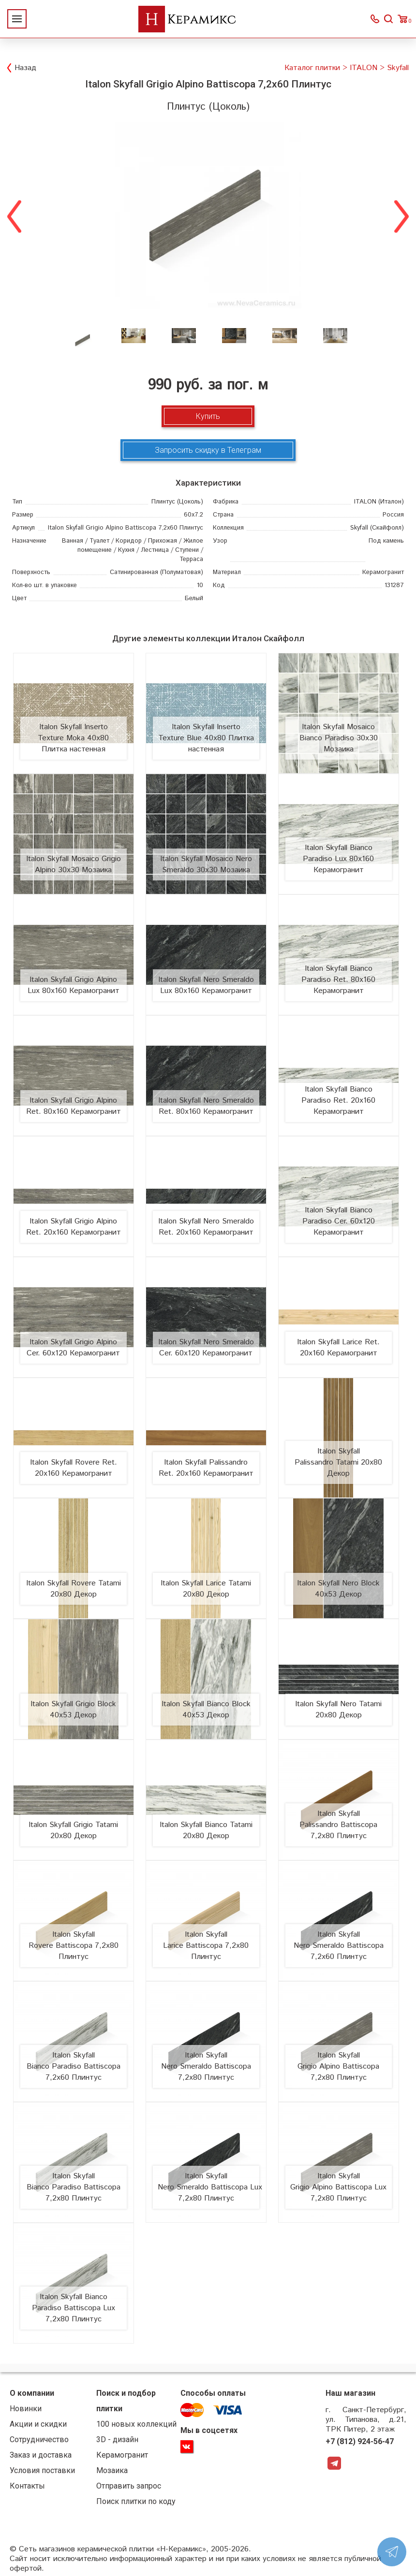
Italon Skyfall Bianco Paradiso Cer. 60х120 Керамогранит (338, 1221)
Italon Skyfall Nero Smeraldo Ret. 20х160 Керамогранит (206, 1227)
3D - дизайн (117, 2439)
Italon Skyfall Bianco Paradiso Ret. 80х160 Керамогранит (338, 979)
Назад (25, 67)
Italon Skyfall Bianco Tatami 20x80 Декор (206, 1830)
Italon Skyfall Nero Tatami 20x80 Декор (338, 1709)
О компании (32, 2393)
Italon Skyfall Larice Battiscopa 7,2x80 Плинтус (206, 1945)
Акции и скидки (38, 2424)
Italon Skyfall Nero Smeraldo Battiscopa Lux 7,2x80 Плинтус (210, 2187)
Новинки (26, 2408)
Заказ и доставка (41, 2455)
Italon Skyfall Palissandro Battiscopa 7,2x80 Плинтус (338, 1825)
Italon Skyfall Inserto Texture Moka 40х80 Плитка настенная (73, 738)
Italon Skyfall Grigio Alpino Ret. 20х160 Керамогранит (73, 1227)
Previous (14, 215)
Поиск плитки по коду (136, 2501)
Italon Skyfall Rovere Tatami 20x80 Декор (73, 1589)
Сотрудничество (39, 2439)
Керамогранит (122, 2455)
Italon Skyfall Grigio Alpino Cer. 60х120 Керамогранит (73, 1348)
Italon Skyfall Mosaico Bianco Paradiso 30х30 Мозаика (338, 738)
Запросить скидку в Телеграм (208, 450)
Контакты (27, 2485)
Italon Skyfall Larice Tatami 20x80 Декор (206, 1589)
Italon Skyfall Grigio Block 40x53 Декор (73, 1709)
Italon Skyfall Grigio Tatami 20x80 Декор (73, 1830)
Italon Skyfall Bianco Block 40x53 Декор (206, 1709)
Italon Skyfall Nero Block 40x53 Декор (338, 1589)
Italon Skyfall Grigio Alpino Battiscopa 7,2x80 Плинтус (338, 2066)
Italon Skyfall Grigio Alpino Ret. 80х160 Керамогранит (73, 1106)
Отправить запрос (128, 2485)
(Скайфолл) (377, 527)
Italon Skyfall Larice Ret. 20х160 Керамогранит (338, 1348)
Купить (208, 416)
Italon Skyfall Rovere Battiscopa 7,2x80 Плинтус (74, 1945)
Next (401, 215)
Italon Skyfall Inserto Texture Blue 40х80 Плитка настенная (206, 738)
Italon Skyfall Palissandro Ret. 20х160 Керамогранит (206, 1468)
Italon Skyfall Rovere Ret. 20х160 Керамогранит (73, 1468)
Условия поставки (42, 2470)
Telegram (334, 2463)
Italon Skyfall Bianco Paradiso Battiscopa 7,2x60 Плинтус (73, 2066)
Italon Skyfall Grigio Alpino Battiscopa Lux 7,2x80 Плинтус (338, 2187)
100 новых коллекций (136, 2424)
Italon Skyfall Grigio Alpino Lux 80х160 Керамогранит (73, 985)
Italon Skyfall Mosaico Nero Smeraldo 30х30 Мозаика (206, 864)
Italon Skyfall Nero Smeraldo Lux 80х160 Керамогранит (206, 985)
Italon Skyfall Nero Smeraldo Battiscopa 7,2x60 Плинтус (339, 1945)
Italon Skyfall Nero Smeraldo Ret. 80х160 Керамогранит (206, 1106)
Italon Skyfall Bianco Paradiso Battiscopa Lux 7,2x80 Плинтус (73, 2308)
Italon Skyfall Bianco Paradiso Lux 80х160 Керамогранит (338, 859)
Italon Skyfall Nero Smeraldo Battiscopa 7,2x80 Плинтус (206, 2066)
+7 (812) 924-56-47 (360, 2441)
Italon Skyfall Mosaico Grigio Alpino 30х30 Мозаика (73, 864)
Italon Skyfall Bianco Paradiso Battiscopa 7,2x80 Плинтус (73, 2187)
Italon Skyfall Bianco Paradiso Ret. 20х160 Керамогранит (338, 1100)
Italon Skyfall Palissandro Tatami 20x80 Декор (338, 1462)
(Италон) (379, 501)
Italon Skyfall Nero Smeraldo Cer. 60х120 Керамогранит (206, 1348)
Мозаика (112, 2470)
